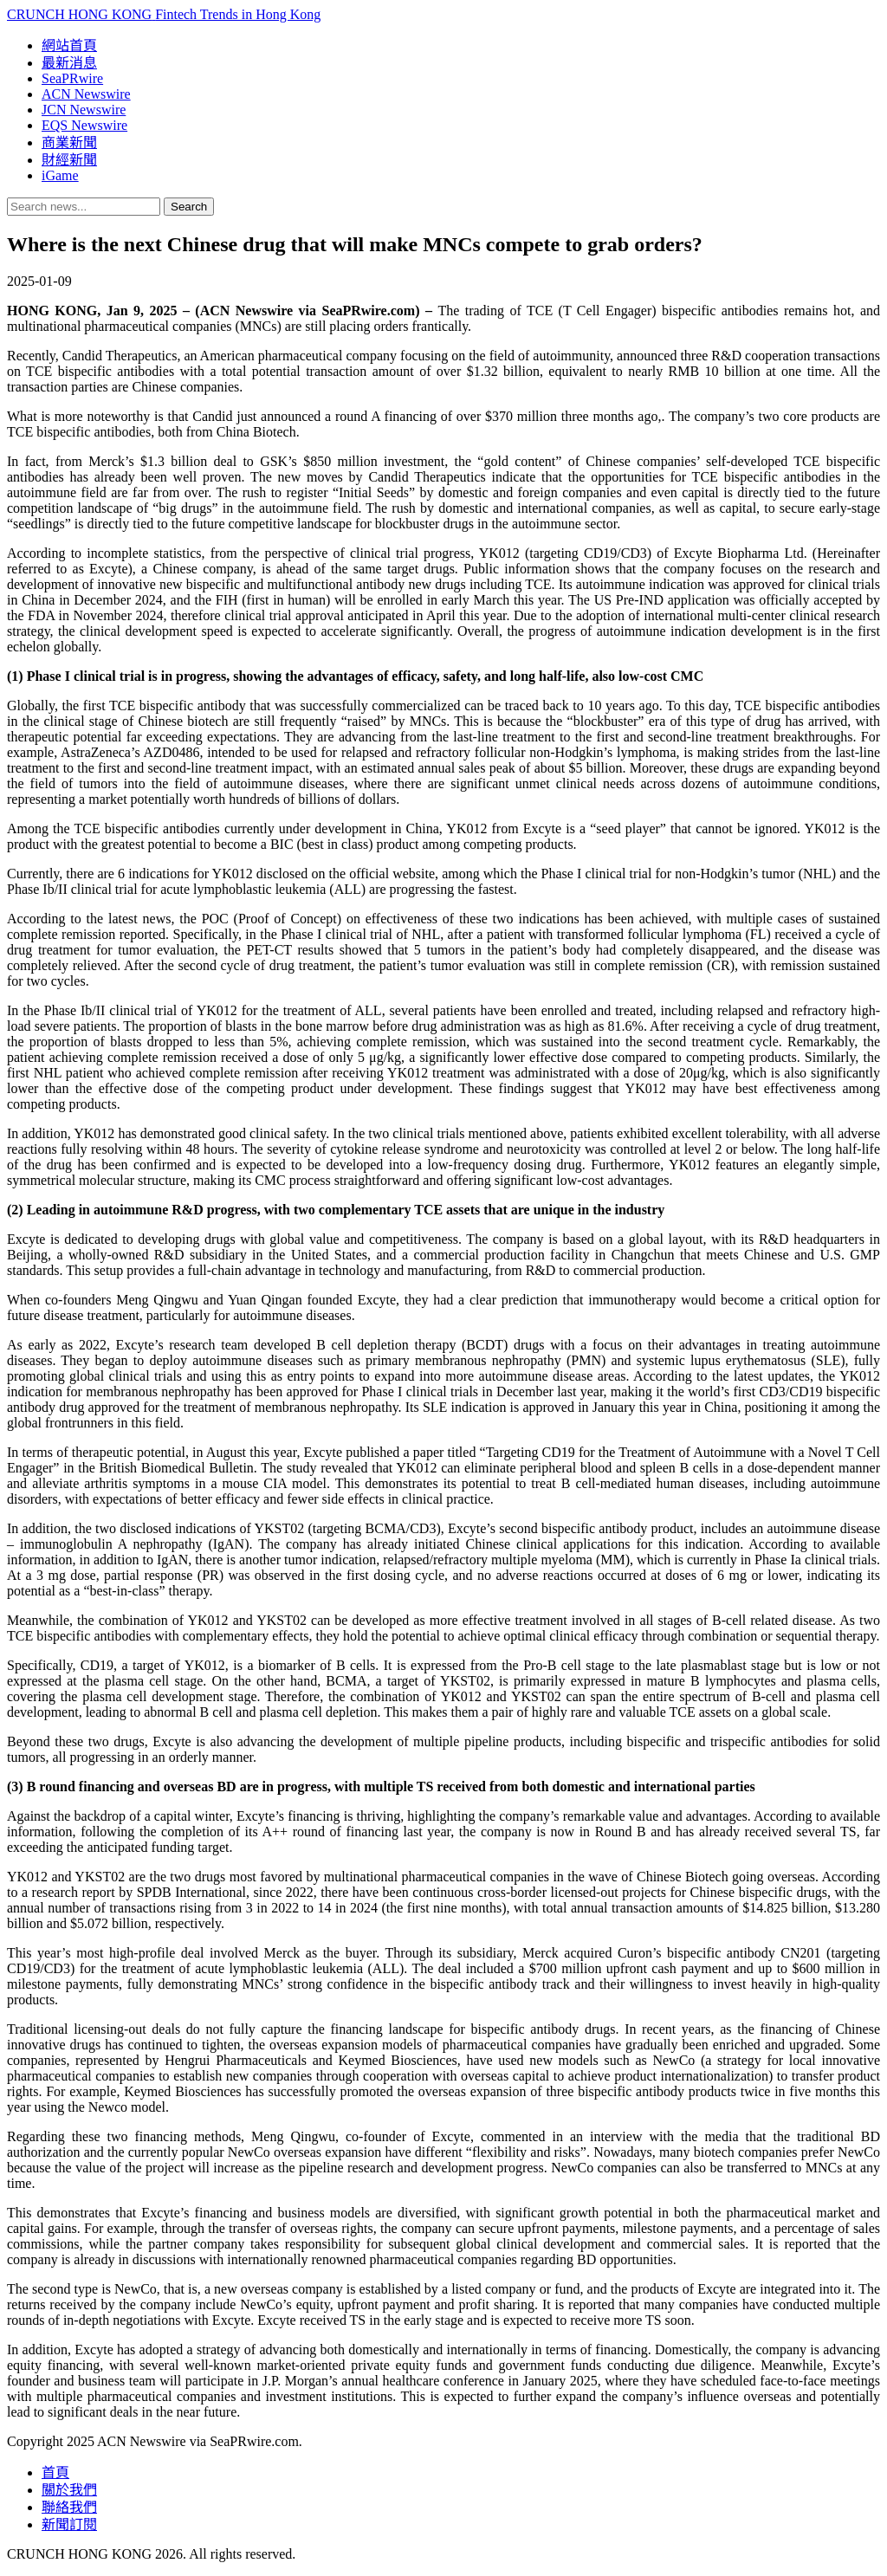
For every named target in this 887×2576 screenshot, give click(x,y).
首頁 (55, 2472)
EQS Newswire (84, 125)
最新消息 (69, 62)
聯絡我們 (69, 2507)
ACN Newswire (86, 94)
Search (189, 206)
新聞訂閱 (69, 2524)
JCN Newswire (84, 109)
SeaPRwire (72, 78)
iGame (60, 175)
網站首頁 (69, 45)
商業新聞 (69, 142)
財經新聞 (69, 159)
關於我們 (69, 2489)
